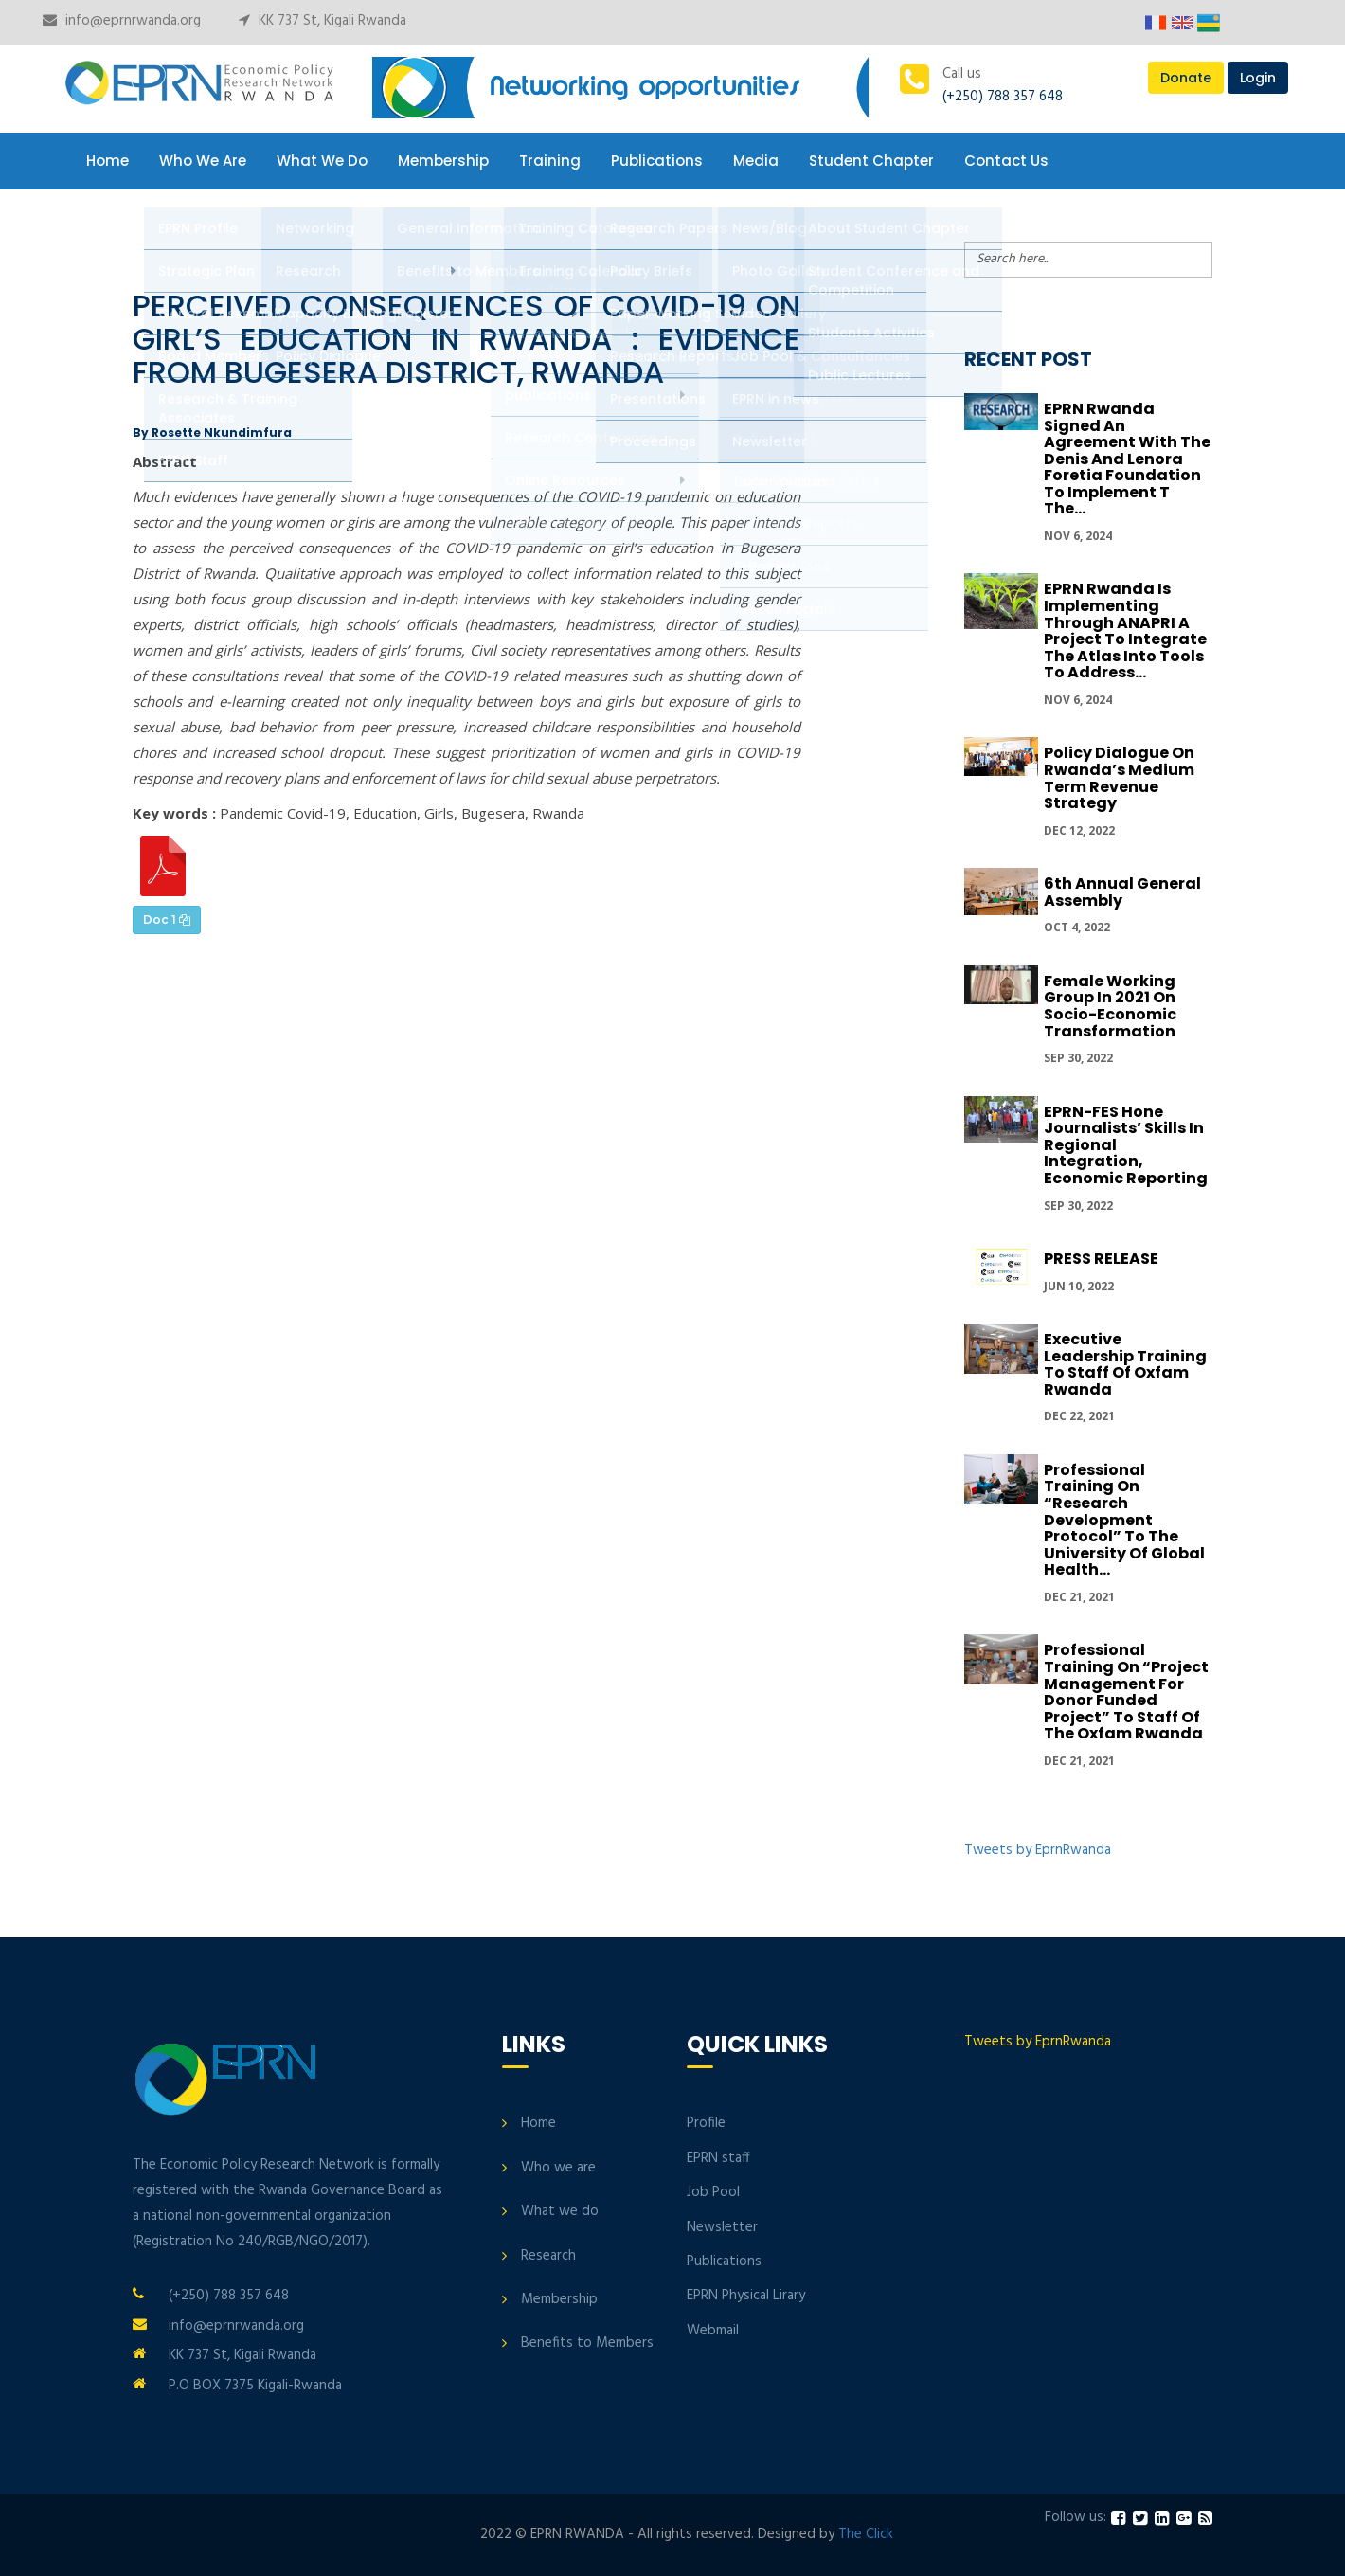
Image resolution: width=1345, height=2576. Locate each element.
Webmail (713, 2330)
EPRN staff (718, 2158)
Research (548, 2255)
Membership (443, 161)
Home (107, 161)
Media (756, 161)
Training (550, 161)
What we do (560, 2211)
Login (1258, 77)
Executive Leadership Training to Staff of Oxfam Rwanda (1125, 1364)
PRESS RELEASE (1101, 1259)
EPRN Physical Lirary (746, 2295)
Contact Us (1006, 161)
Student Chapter (871, 161)
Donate (1185, 77)
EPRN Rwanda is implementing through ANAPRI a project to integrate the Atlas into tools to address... (1125, 630)
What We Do (322, 161)
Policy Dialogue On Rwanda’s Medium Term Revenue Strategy (1119, 778)
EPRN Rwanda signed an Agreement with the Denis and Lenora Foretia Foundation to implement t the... (1127, 459)
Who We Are (202, 161)
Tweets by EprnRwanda (1037, 1850)
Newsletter (722, 2227)
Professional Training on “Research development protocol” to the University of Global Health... (1124, 1520)
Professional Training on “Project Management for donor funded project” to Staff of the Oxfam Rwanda (1126, 1691)
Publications (657, 161)
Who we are (558, 2167)
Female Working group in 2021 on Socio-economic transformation (1110, 1006)
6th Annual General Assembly (1122, 892)
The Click (865, 2534)
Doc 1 (166, 919)
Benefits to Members (587, 2343)
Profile (706, 2123)
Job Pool (713, 2192)
